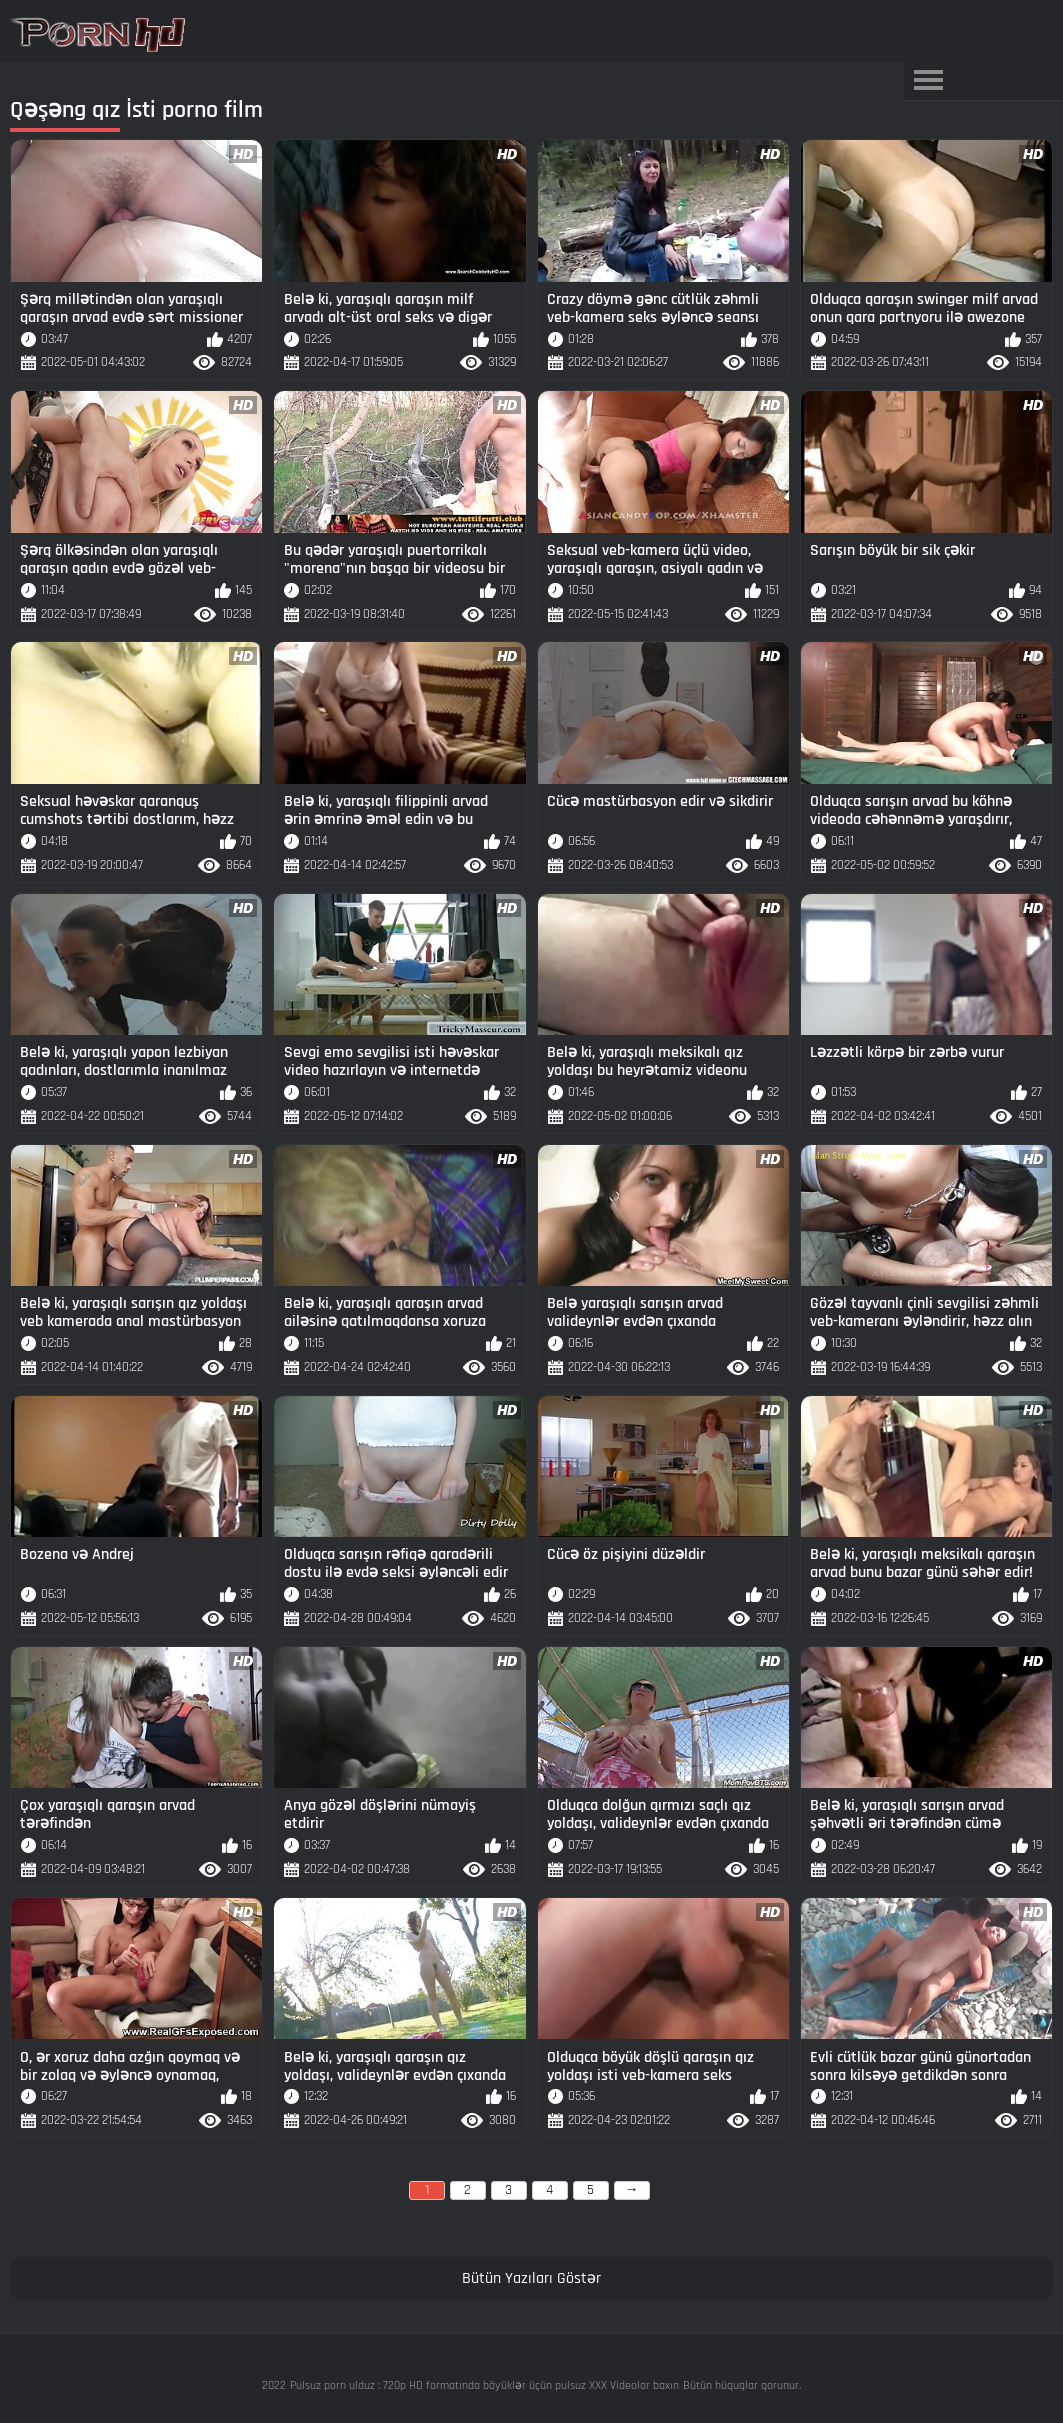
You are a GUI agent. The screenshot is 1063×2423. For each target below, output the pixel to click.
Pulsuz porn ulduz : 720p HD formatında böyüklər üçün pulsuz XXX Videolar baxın (484, 2385)
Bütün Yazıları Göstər (531, 2278)
